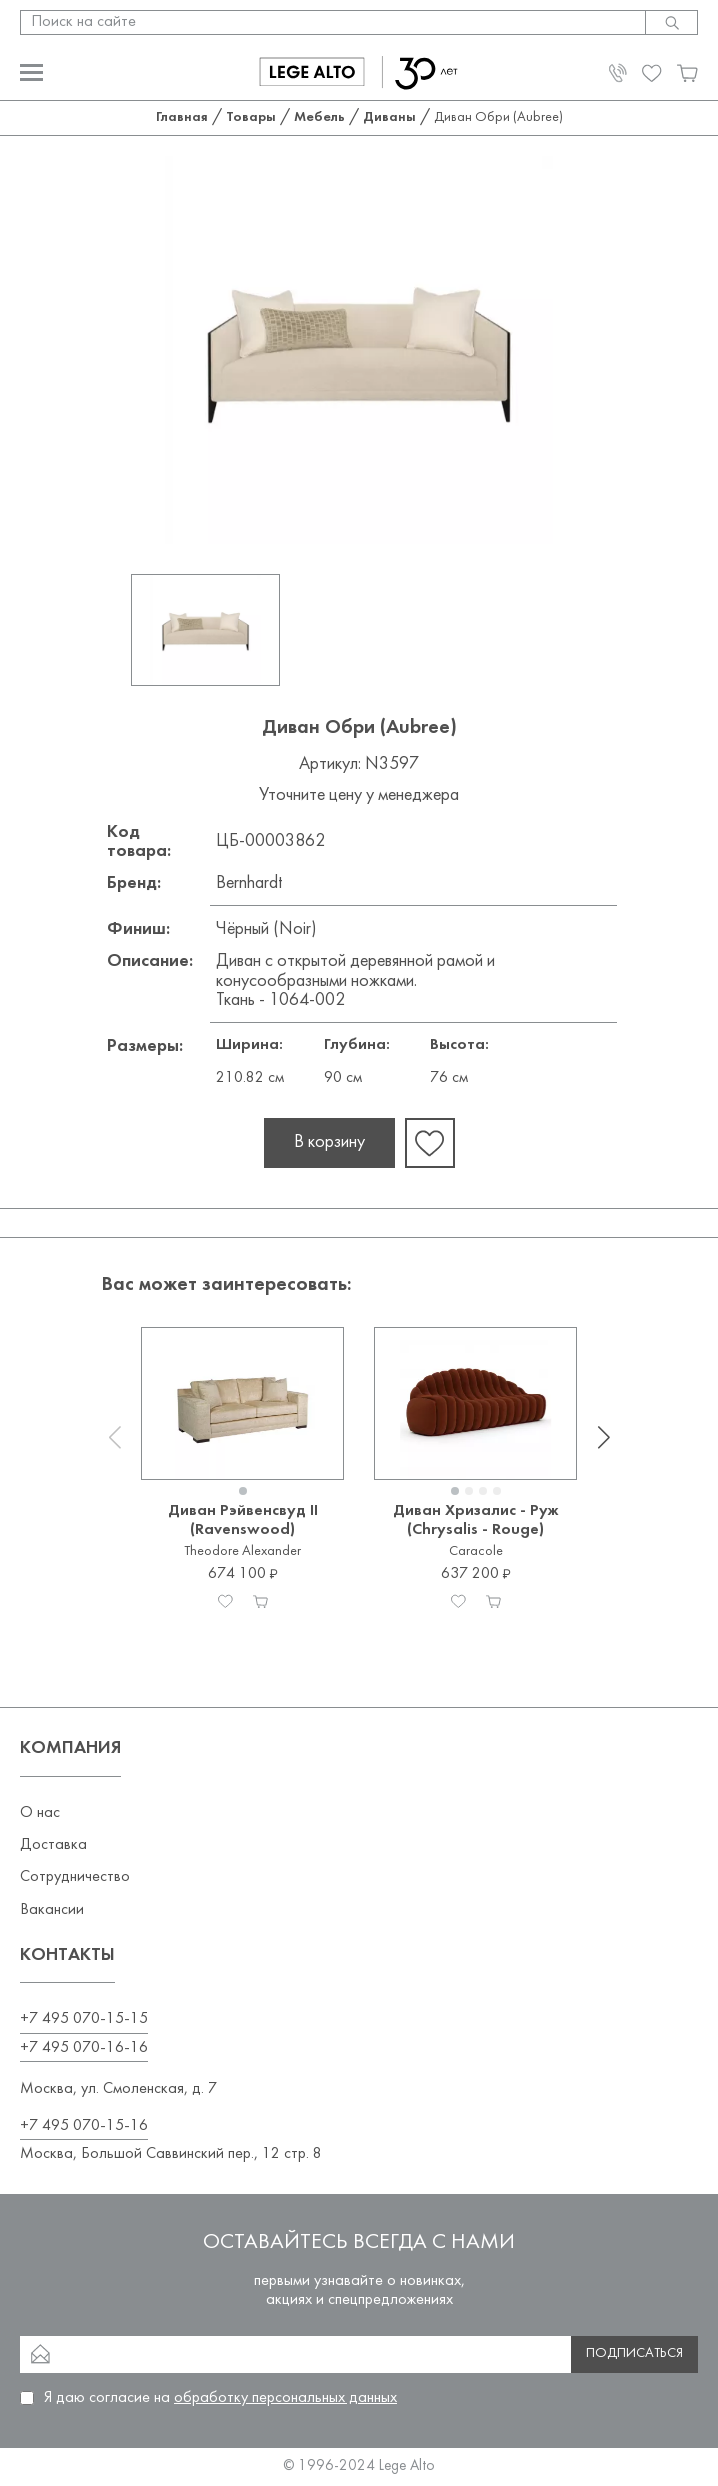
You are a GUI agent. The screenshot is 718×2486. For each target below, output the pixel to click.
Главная (182, 117)
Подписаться (634, 2353)
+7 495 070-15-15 (84, 2019)
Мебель (319, 117)
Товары (251, 117)
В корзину (329, 1142)
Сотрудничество (75, 1877)
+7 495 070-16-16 (84, 2048)
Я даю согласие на (220, 2398)
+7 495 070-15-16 (84, 2126)
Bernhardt (249, 883)
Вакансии (52, 1910)
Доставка (53, 1845)
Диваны (389, 117)
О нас (40, 1813)
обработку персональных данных (285, 2398)
